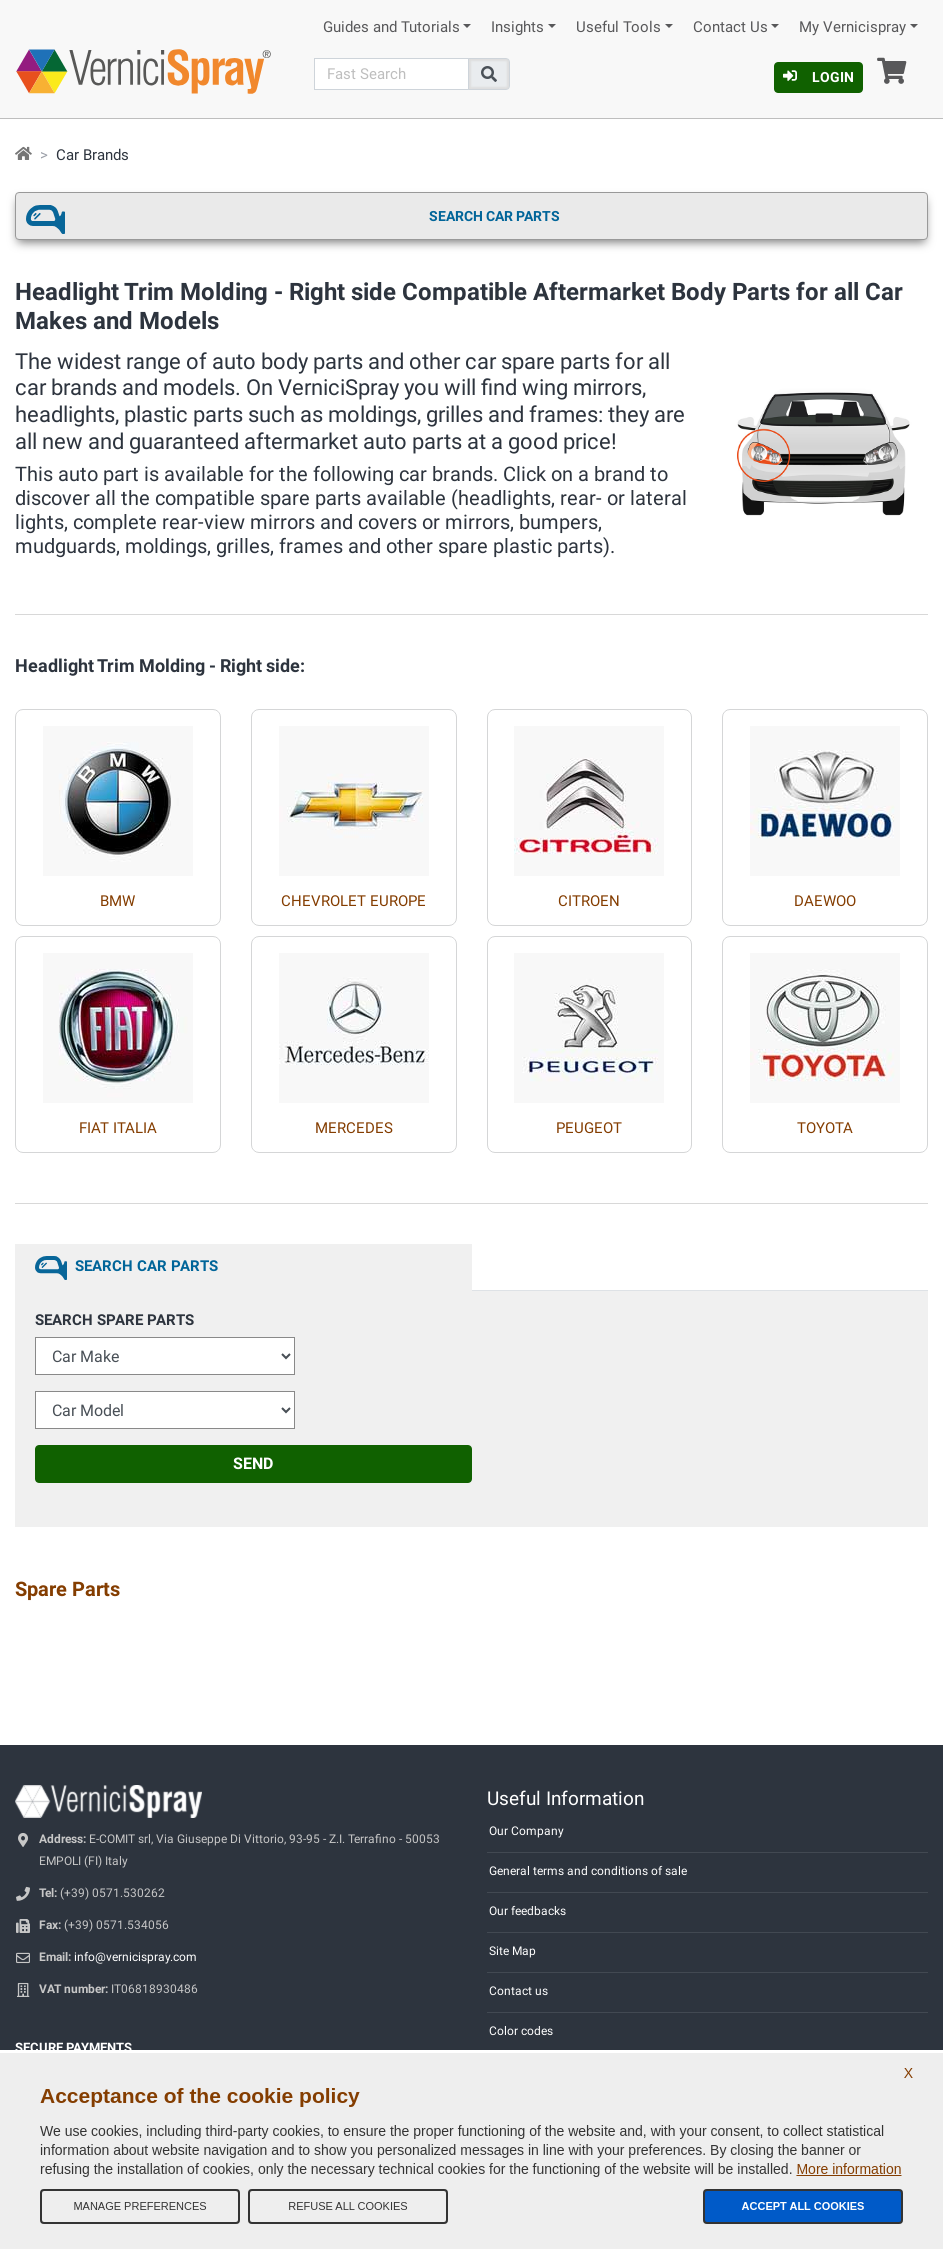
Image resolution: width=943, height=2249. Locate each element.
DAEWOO (825, 901)
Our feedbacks (527, 1911)
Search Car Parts (494, 216)
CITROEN (589, 901)
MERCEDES (354, 1128)
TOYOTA (825, 1128)
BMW (117, 901)
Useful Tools (618, 27)
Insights (517, 27)
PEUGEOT (589, 1128)
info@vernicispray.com (135, 1957)
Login (818, 77)
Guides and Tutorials (391, 27)
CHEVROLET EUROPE (353, 901)
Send (253, 1463)
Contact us (518, 1991)
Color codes (521, 2031)
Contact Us (730, 27)
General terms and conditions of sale (588, 1871)
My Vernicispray (852, 27)
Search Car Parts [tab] (146, 1266)
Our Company (526, 1831)
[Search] (391, 74)
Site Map (512, 1951)
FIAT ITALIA (118, 1128)
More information (848, 2169)
